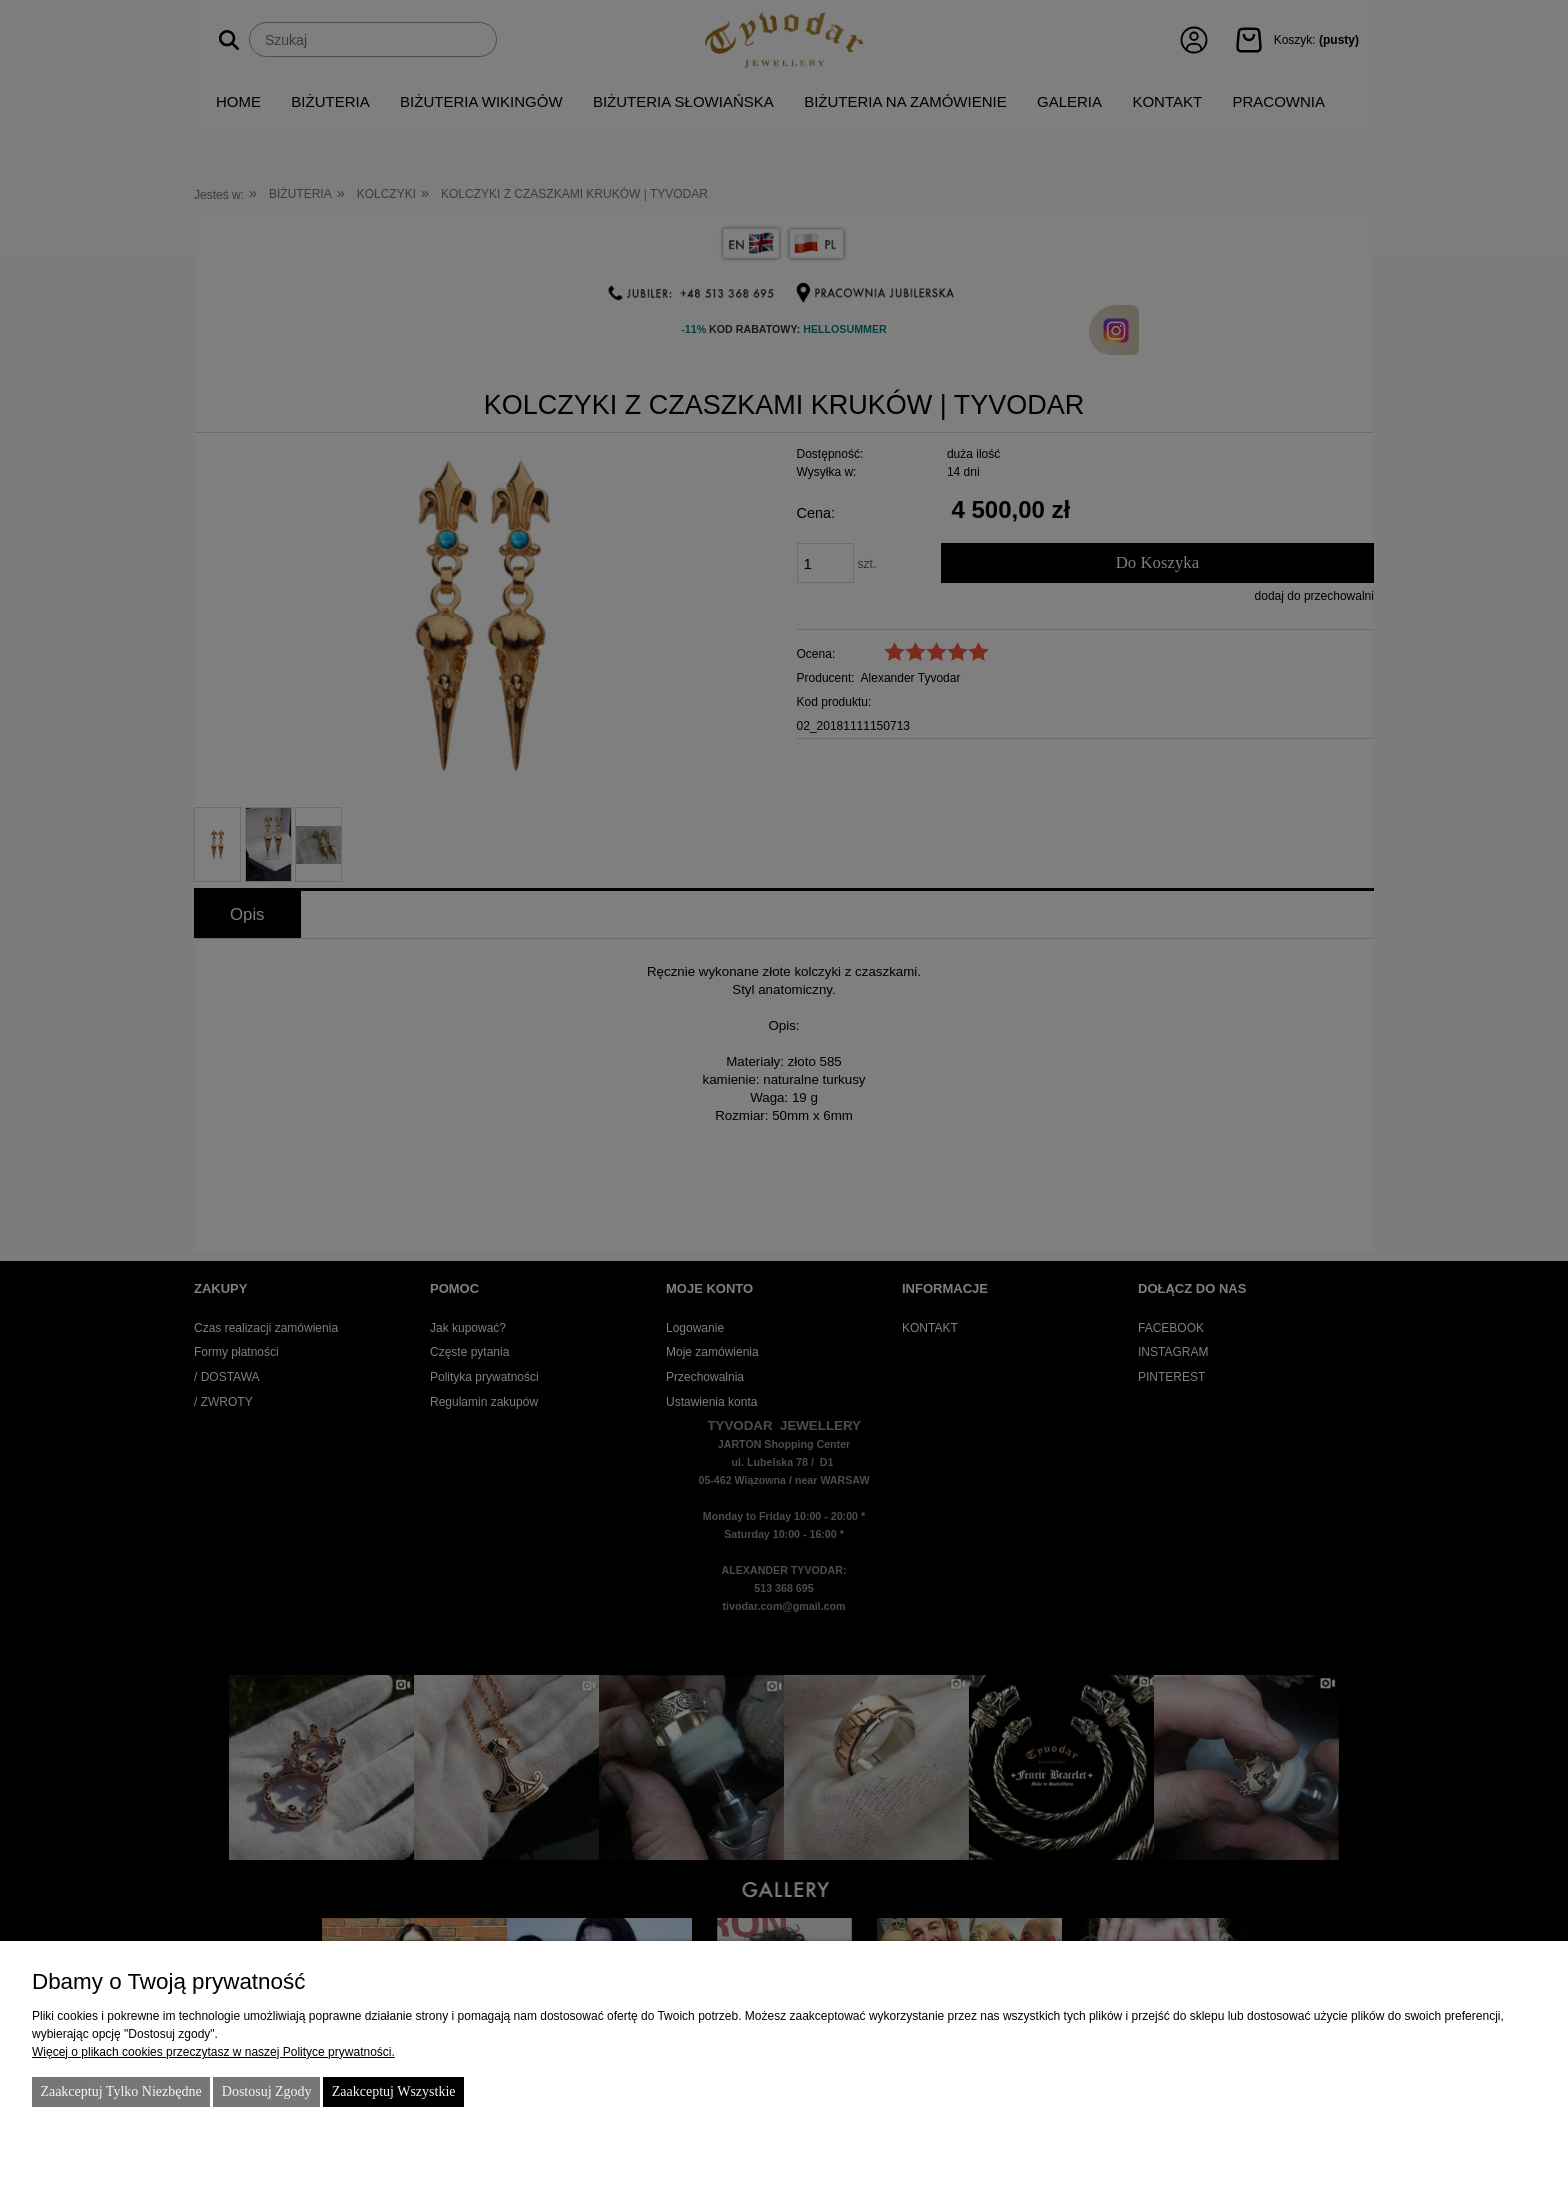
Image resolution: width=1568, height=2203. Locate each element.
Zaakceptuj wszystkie (394, 2091)
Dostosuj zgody (267, 2091)
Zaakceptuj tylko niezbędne (120, 2091)
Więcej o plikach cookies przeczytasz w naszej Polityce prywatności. (213, 2052)
